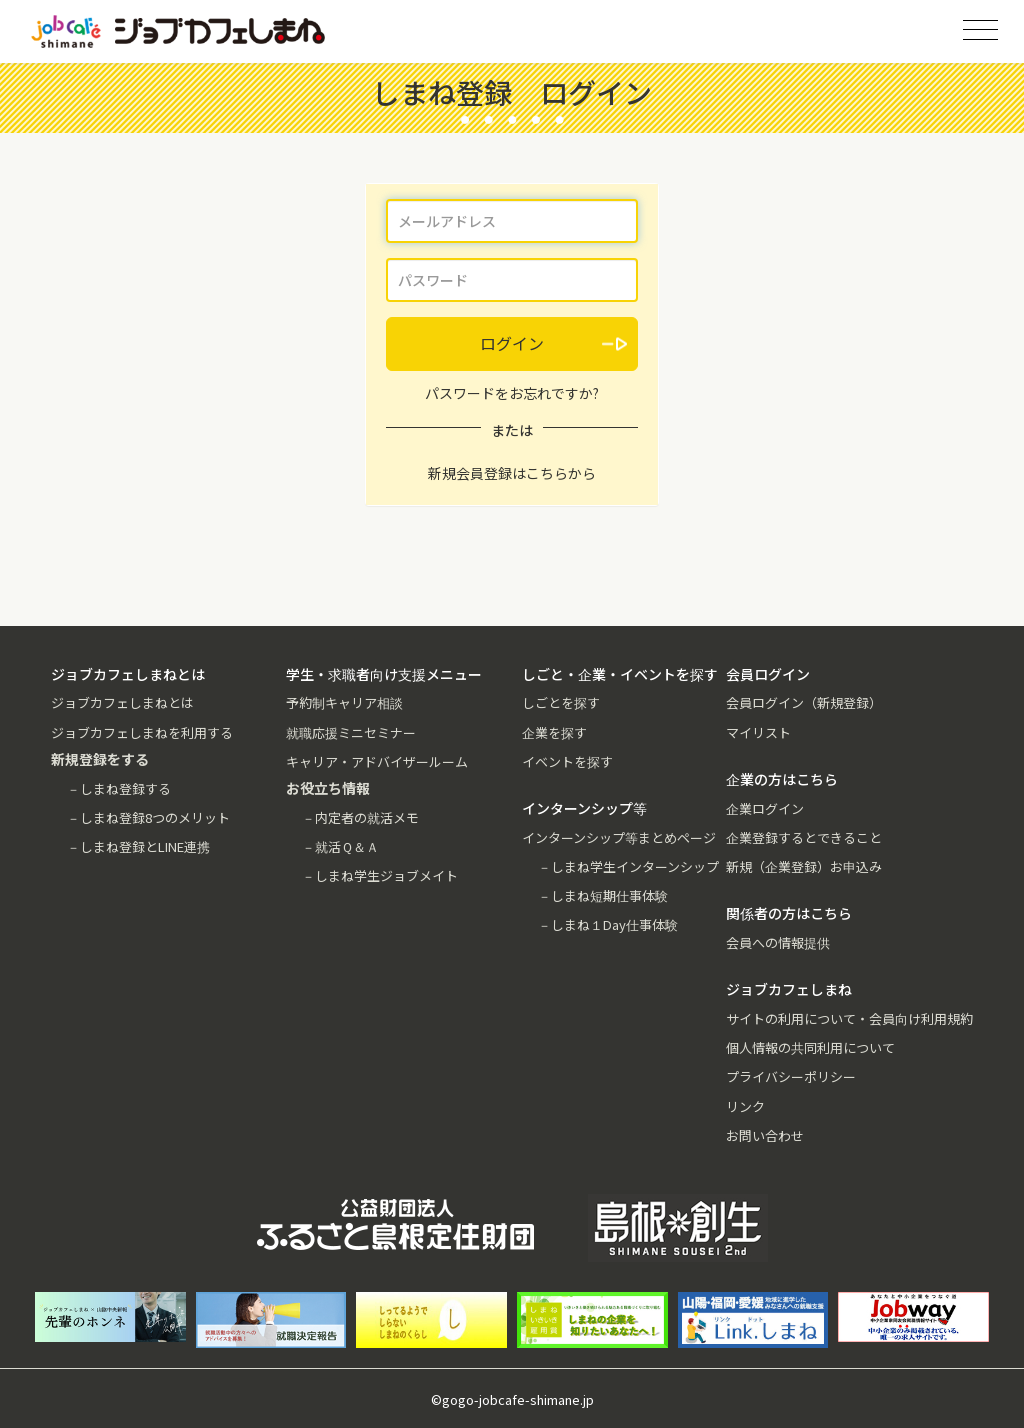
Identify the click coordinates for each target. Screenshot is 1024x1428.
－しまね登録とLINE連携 (138, 846)
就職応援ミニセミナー (351, 732)
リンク (745, 1106)
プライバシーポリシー (791, 1076)
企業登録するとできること (804, 837)
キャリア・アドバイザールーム (377, 761)
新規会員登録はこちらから (512, 473)
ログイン (512, 343)
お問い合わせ (765, 1135)
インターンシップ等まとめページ (619, 837)
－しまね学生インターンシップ (628, 866)
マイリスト (758, 732)
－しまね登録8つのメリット (148, 817)
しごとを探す (561, 702)
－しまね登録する (119, 788)
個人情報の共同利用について (810, 1047)
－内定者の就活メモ (360, 817)
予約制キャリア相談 (344, 702)
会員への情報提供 (778, 942)
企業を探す (554, 732)
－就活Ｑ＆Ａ (340, 846)
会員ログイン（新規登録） (804, 702)
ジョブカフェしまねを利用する (142, 732)
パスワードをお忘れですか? (512, 393)
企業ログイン (765, 808)
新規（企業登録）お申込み (804, 866)
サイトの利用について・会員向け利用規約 (849, 1018)
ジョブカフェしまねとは (122, 702)
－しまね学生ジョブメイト (380, 875)
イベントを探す (567, 761)
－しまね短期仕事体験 (603, 895)
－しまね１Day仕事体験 (608, 924)
